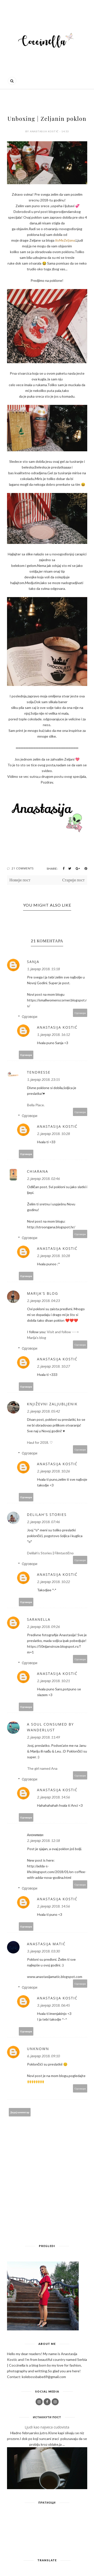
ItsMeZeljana (65, 240)
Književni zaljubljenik (52, 1404)
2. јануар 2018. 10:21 (53, 1681)
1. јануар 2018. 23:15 (43, 1079)
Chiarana (37, 1171)
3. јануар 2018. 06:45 (53, 2005)
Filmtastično (64, 1553)
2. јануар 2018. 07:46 (43, 1522)
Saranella (39, 1619)
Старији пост (73, 880)
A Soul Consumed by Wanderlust (50, 1727)
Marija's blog (42, 1293)
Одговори (80, 1012)
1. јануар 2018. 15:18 (43, 969)
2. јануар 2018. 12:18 (43, 1840)
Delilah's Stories (39, 1553)
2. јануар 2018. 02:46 (43, 1178)
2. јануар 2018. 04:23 (43, 1300)
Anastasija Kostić (57, 1027)
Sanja (33, 961)
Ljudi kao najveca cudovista (47, 2427)
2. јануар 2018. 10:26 (53, 1471)
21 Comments (23, 868)
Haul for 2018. (38, 1442)
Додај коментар (19, 2112)
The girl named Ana (42, 1768)
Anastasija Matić (46, 1943)
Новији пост (20, 880)
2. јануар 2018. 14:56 (53, 1797)
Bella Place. (36, 1105)
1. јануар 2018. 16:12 (53, 1034)
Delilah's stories (47, 1514)
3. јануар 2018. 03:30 (43, 1951)
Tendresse (39, 1072)
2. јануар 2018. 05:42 (43, 1411)
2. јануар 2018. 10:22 (53, 1582)
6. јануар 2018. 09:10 (43, 2056)
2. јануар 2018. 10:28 (53, 1133)
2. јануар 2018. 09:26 (43, 1626)
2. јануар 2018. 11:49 (43, 1737)
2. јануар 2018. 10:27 (53, 1366)
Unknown (38, 2048)
